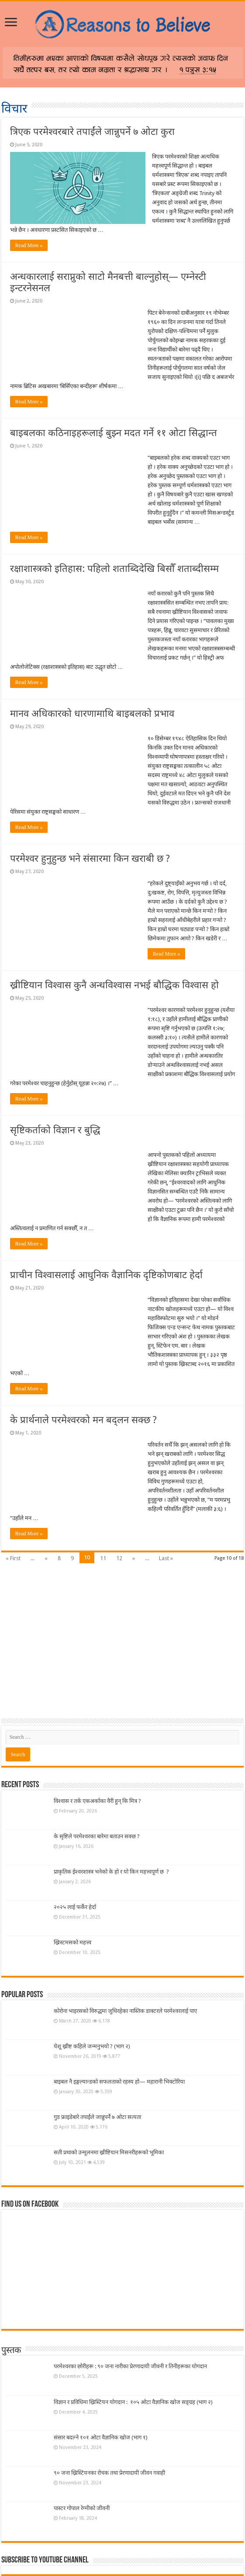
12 (119, 1558)
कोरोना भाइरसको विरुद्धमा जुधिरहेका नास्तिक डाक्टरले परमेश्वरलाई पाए (125, 2011)
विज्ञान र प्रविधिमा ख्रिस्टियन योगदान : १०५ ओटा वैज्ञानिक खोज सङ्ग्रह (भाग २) (133, 2402)
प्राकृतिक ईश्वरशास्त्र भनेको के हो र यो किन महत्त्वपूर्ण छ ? (111, 1871)
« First (13, 1558)
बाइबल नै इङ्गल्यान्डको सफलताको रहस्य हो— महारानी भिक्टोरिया (119, 2081)
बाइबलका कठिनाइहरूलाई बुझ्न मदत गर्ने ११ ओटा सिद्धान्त (113, 432)
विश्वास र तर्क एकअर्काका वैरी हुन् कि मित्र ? (97, 1801)
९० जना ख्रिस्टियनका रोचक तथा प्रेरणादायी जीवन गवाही (109, 2472)
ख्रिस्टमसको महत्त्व (72, 1942)
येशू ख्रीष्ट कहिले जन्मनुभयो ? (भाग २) (92, 2046)
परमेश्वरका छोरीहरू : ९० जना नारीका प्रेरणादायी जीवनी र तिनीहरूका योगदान (132, 2366)
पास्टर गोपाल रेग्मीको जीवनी (82, 2508)
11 (103, 1558)
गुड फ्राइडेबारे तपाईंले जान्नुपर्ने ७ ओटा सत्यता (97, 2117)
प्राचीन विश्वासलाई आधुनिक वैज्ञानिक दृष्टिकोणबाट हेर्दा (106, 1274)
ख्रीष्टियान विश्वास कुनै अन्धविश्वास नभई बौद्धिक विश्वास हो (114, 985)
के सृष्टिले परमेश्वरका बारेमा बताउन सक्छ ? (97, 1836)
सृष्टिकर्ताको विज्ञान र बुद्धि (55, 1130)
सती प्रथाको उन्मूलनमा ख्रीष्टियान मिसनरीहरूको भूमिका (109, 2152)
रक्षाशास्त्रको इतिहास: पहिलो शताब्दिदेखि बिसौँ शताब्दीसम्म (114, 568)
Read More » (29, 245)
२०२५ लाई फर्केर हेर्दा (75, 1907)
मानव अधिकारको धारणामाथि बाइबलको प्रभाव (92, 713)
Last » (166, 1558)
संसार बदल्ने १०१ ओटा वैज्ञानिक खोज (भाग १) (101, 2437)
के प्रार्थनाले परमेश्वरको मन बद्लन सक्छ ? (83, 1419)
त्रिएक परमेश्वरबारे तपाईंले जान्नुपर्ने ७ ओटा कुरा (92, 131)
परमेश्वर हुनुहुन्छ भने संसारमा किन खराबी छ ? (90, 858)
